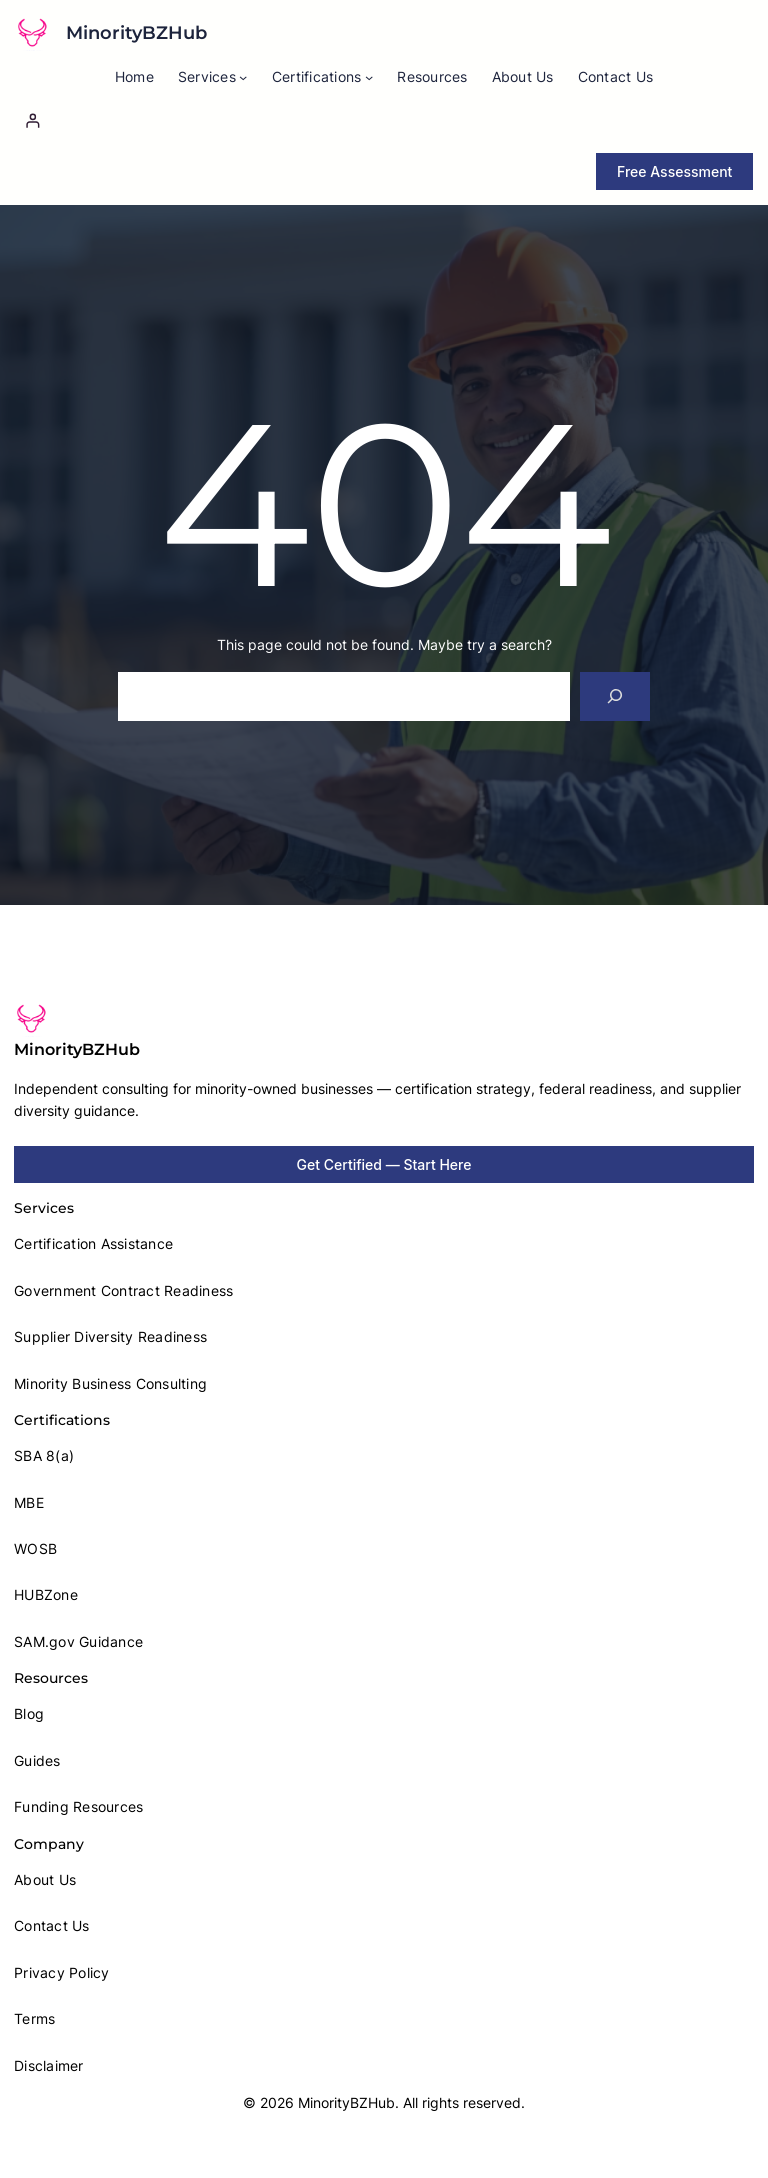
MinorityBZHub (136, 33)
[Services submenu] (243, 77)
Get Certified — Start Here (384, 1164)
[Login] (384, 120)
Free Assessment (674, 171)
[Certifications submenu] (369, 77)
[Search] (615, 696)
